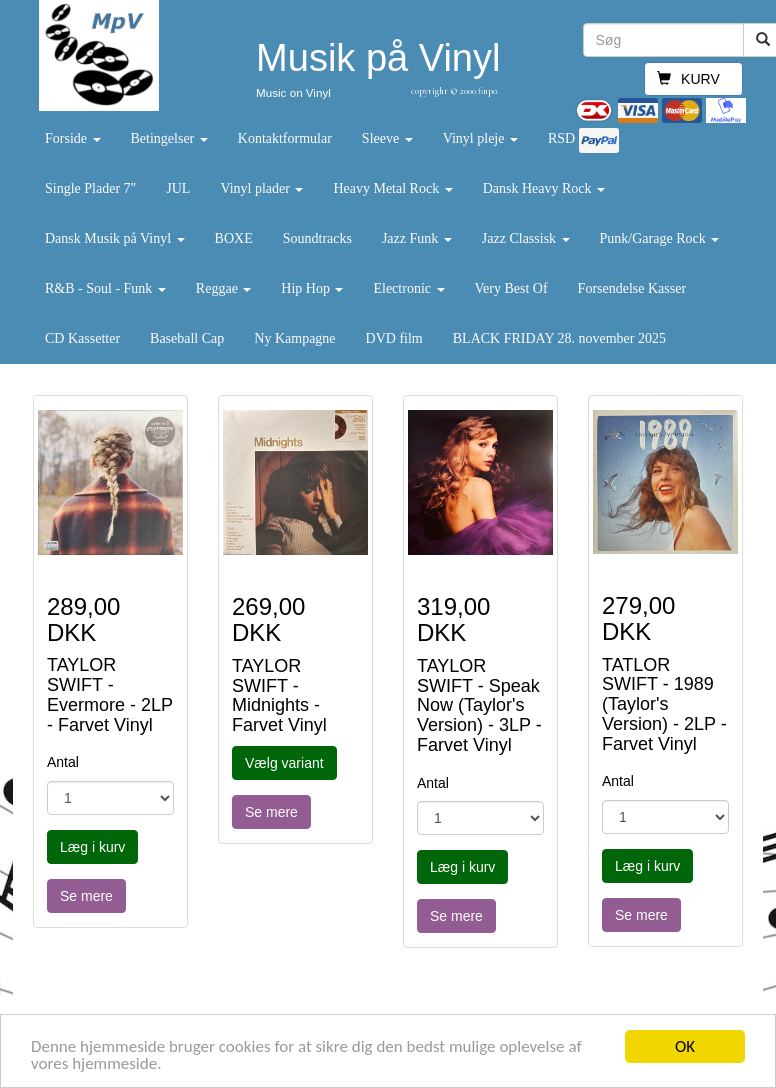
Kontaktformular (285, 138)
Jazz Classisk (526, 238)
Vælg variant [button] (284, 763)
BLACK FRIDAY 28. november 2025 (559, 338)
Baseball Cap (187, 338)
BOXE (234, 238)
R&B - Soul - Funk (105, 288)
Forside (73, 138)
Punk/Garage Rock (660, 238)
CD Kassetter (82, 338)
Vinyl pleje (480, 138)
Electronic (408, 288)
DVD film (394, 338)
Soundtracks (317, 238)
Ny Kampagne (294, 338)
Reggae (223, 288)
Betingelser (169, 138)
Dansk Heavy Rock (544, 188)
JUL (178, 188)
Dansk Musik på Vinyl (115, 238)
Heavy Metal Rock (392, 188)
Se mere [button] (86, 896)
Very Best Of (511, 288)
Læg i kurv (92, 847)
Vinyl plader (261, 188)
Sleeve (387, 138)
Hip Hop (312, 288)
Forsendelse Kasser (632, 288)
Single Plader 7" (90, 188)
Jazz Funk (417, 238)
